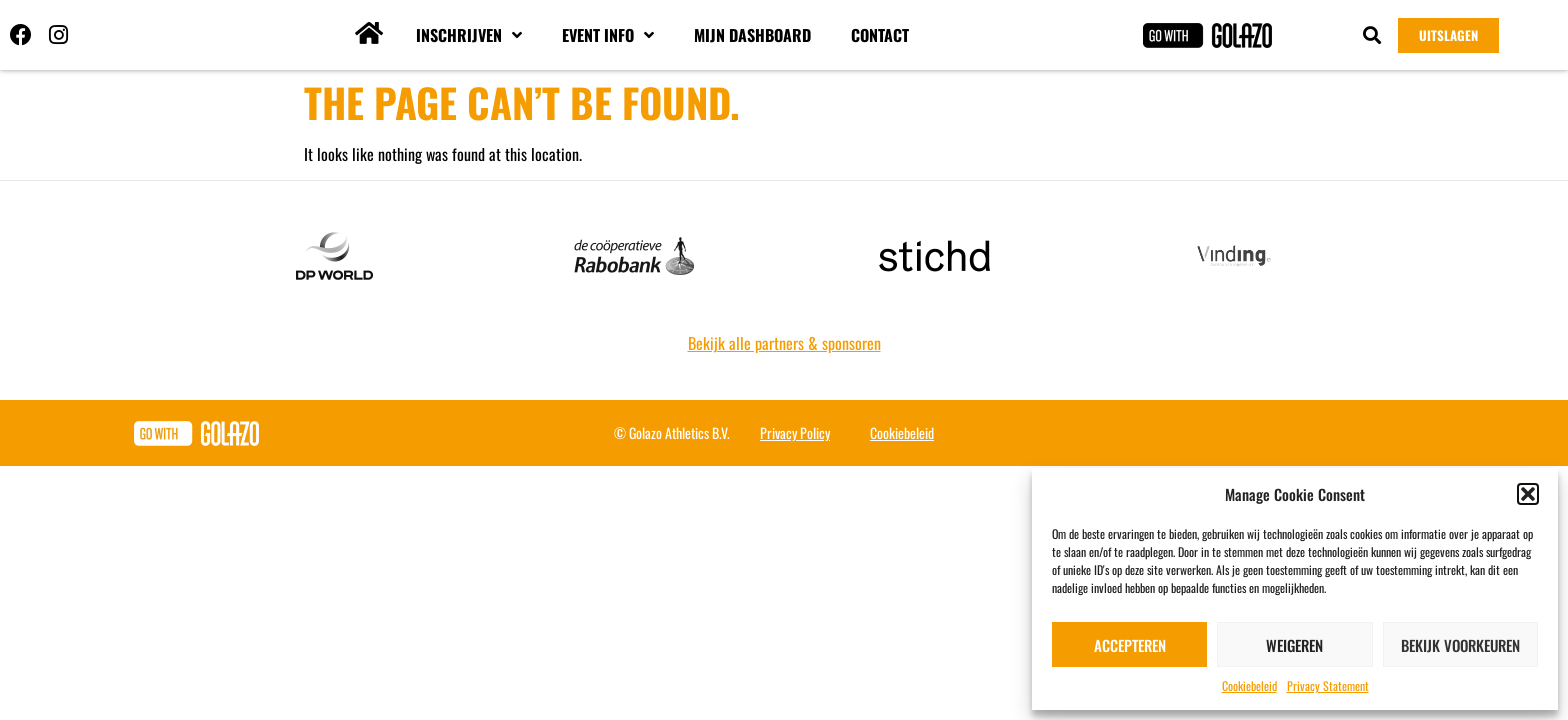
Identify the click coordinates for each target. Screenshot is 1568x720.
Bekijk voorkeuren (1460, 645)
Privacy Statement (1328, 685)
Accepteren (1130, 645)
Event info (608, 35)
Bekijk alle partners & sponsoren (784, 343)
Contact (880, 35)
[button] (1528, 494)
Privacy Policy (795, 432)
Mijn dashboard (752, 35)
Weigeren (1294, 645)
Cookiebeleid (1249, 685)
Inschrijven (469, 35)
